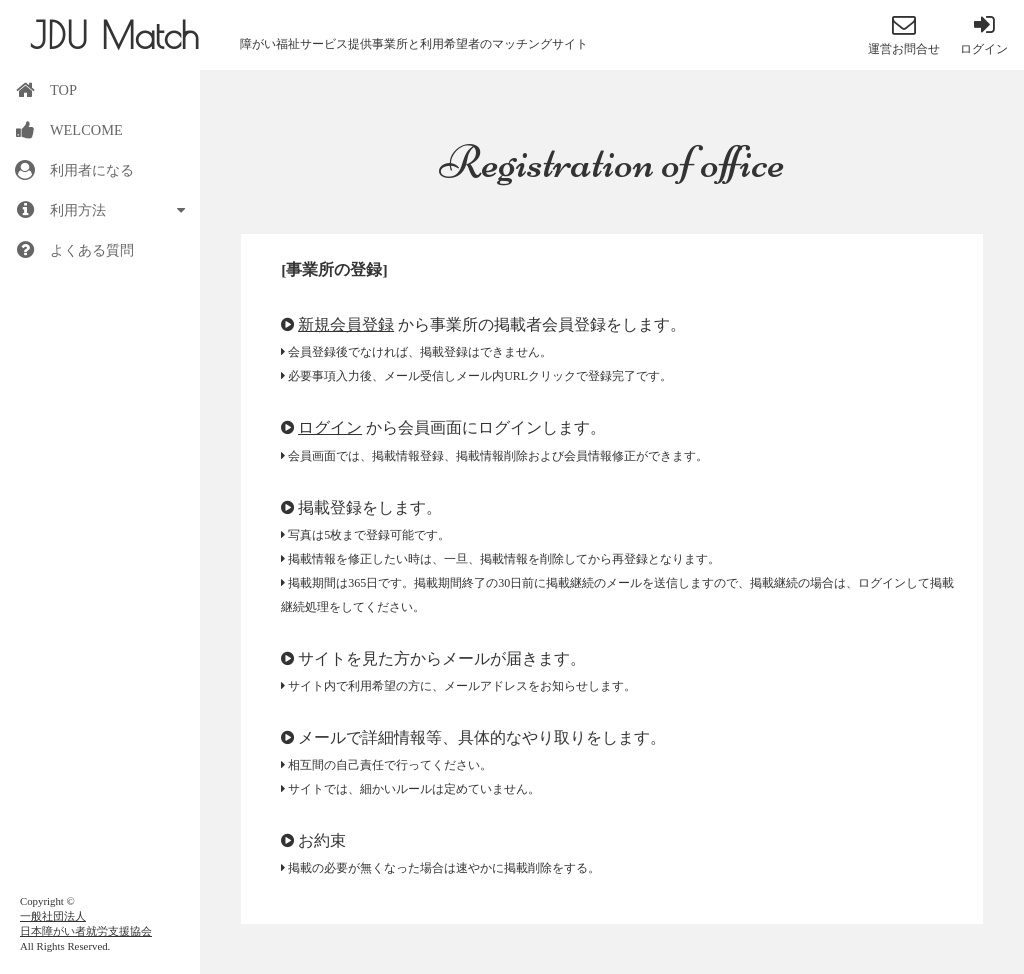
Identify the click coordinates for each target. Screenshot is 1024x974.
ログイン (330, 427)
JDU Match (114, 35)
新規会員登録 (346, 324)
